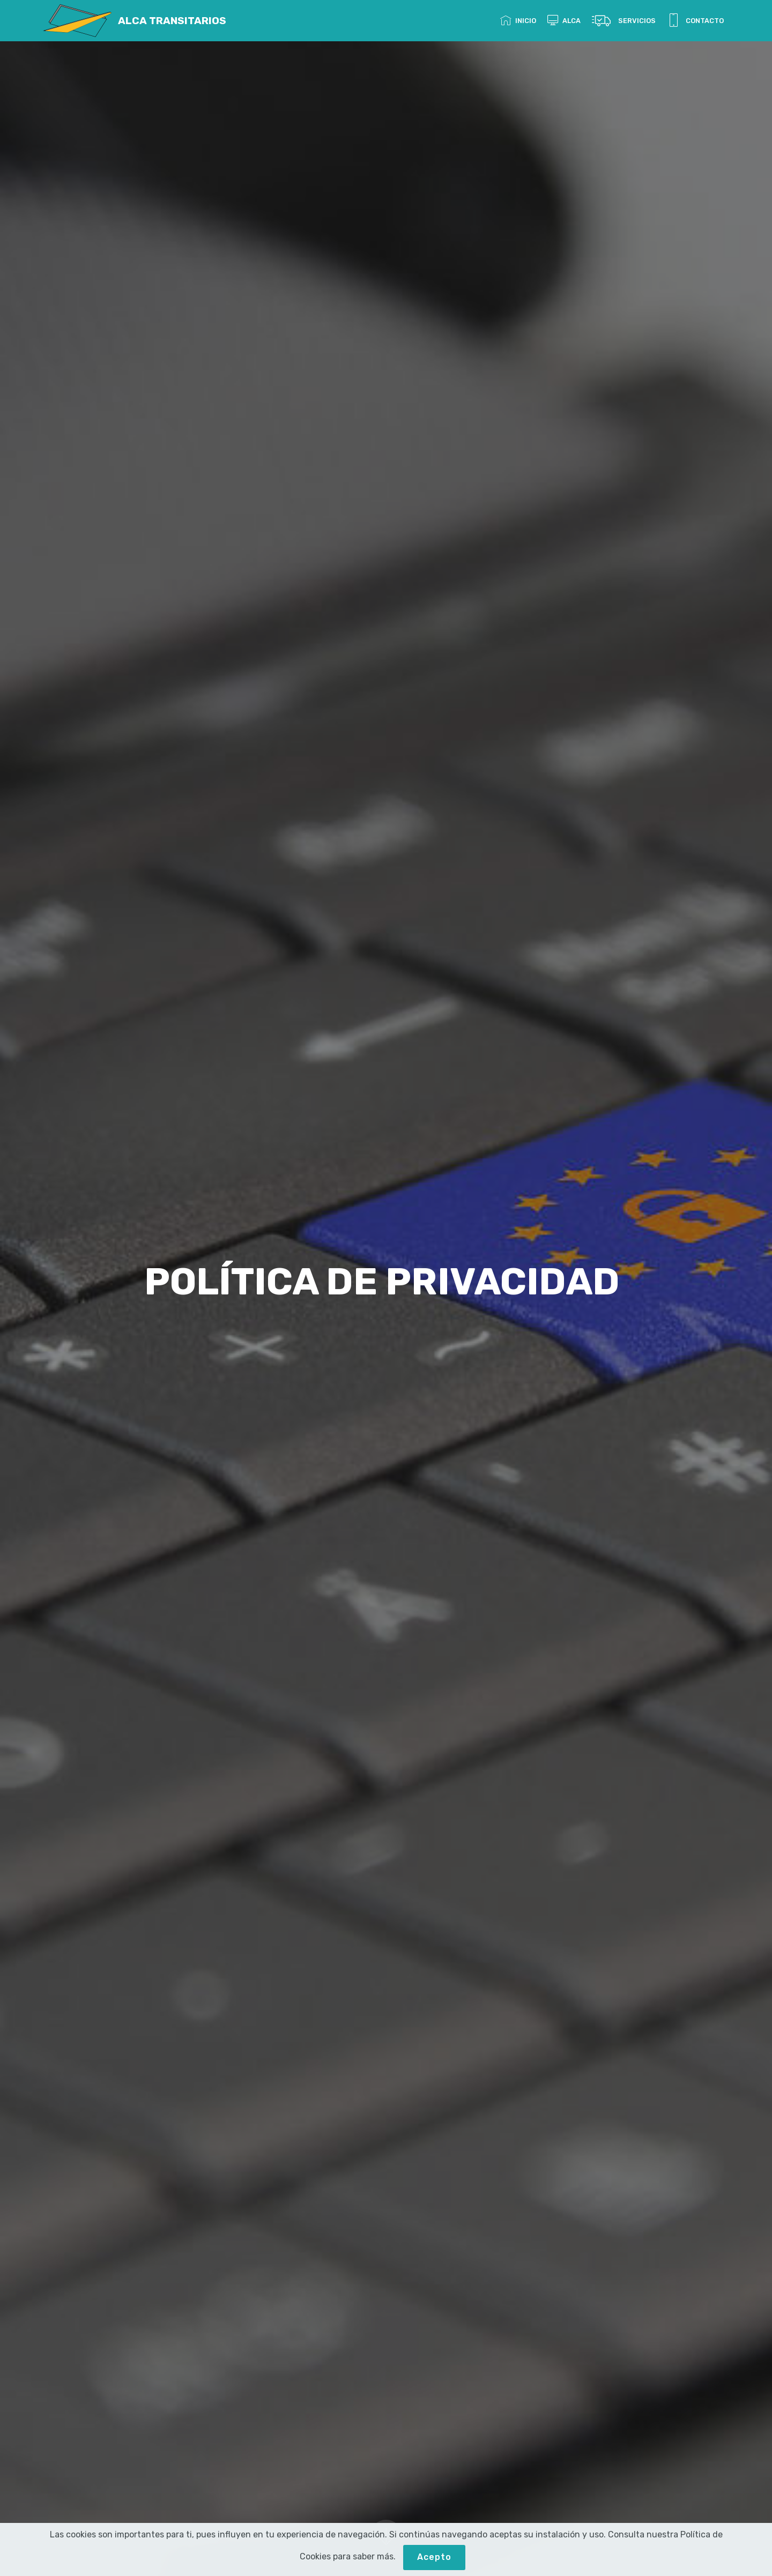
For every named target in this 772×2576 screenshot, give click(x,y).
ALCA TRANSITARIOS (172, 21)
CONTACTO (695, 21)
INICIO (518, 21)
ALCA (564, 21)
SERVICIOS (624, 21)
